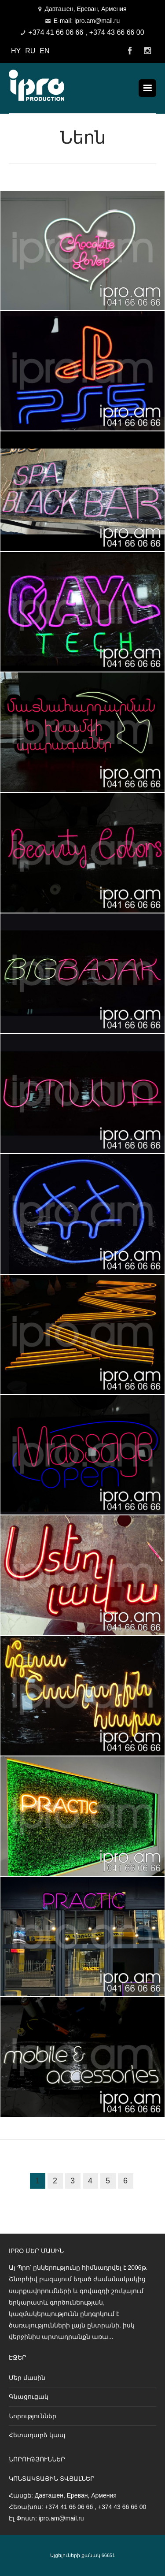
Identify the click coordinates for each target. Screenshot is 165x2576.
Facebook (130, 51)
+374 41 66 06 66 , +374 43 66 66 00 (86, 32)
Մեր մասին (27, 2377)
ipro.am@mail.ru (61, 2518)
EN (44, 51)
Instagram (147, 51)
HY (16, 51)
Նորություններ (32, 2416)
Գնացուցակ (28, 2396)
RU (30, 51)
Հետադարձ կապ (37, 2435)
